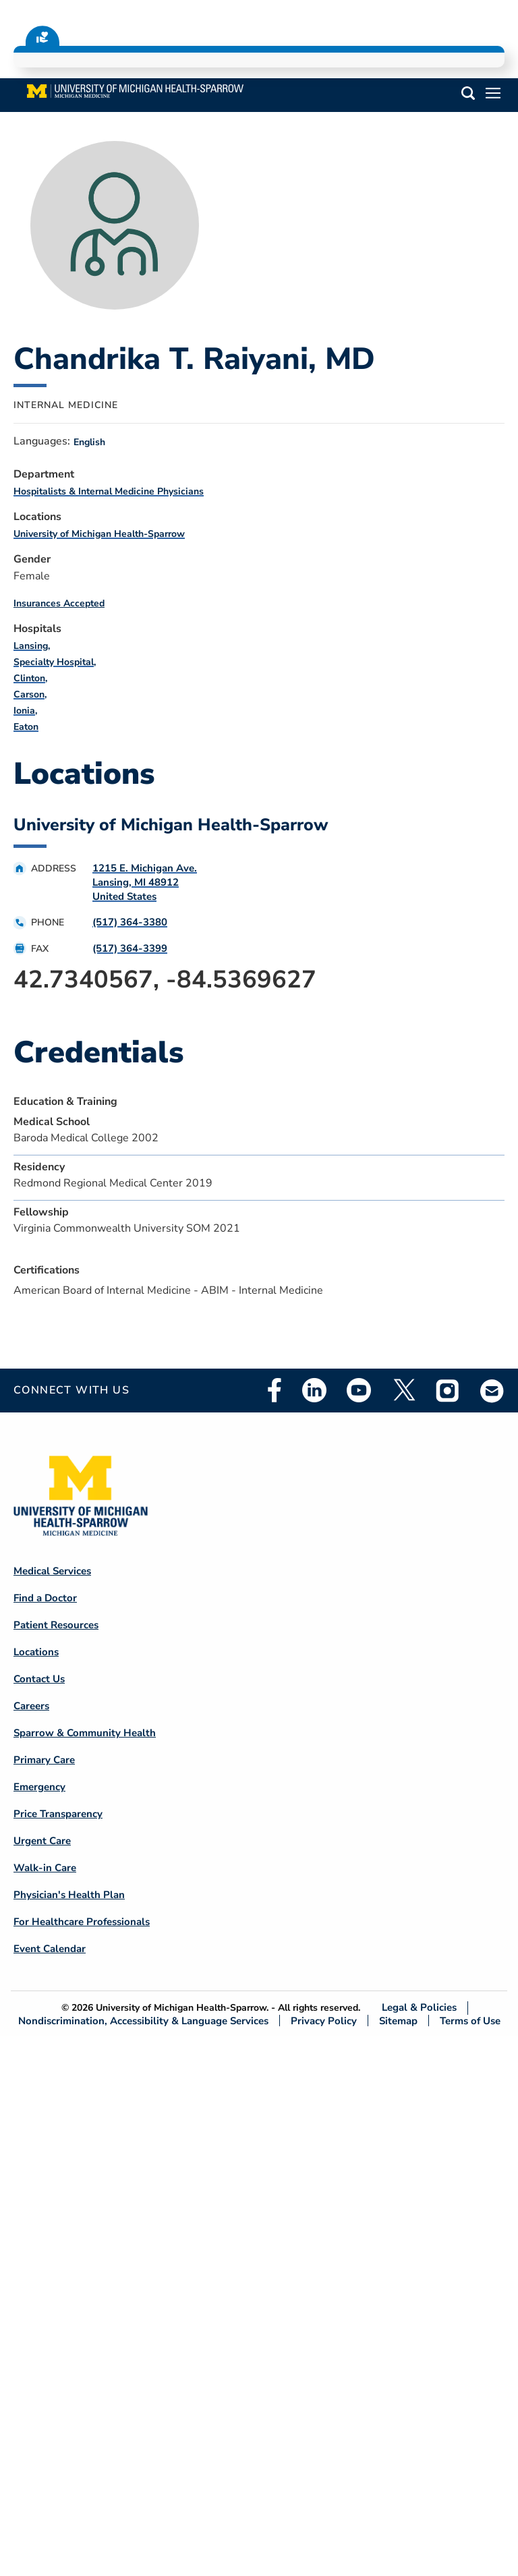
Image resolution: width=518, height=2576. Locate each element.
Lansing (30, 645)
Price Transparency (58, 1814)
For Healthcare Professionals (81, 1921)
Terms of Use (470, 2020)
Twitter (403, 1390)
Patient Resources (55, 1625)
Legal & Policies (419, 2007)
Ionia (24, 710)
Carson (29, 694)
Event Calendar (49, 1948)
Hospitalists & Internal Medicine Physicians (108, 491)
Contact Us (39, 1679)
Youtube (359, 1390)
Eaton (25, 726)
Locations (36, 1652)
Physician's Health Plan (69, 1894)
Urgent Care (42, 1841)
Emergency (39, 1787)
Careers (31, 1706)
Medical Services (52, 1571)
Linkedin (314, 1390)
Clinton (29, 678)
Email (492, 1390)
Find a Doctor (45, 1598)
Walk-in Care (44, 1867)
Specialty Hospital (53, 662)
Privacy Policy (324, 2020)
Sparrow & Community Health (84, 1733)
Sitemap (398, 2020)
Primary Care (44, 1760)
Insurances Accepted (59, 603)
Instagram (448, 1390)
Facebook (274, 1390)
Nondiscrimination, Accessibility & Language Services (143, 2020)
